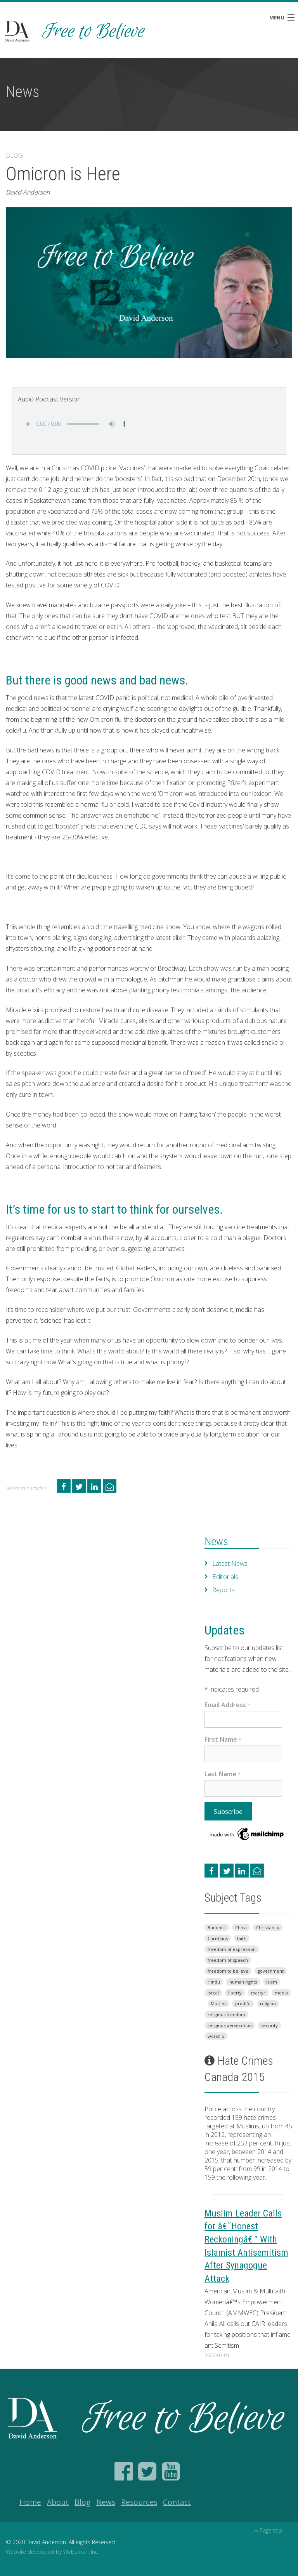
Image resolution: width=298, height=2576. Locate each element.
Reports (223, 1590)
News (216, 1542)
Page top (268, 2530)
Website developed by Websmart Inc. (52, 2551)
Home (30, 2502)
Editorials (224, 1576)
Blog (82, 2502)
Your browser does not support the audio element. (76, 423)
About (58, 2502)
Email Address (227, 1705)
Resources (139, 2502)
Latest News (230, 1563)
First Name (222, 1739)
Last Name (222, 1774)
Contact (177, 2502)
